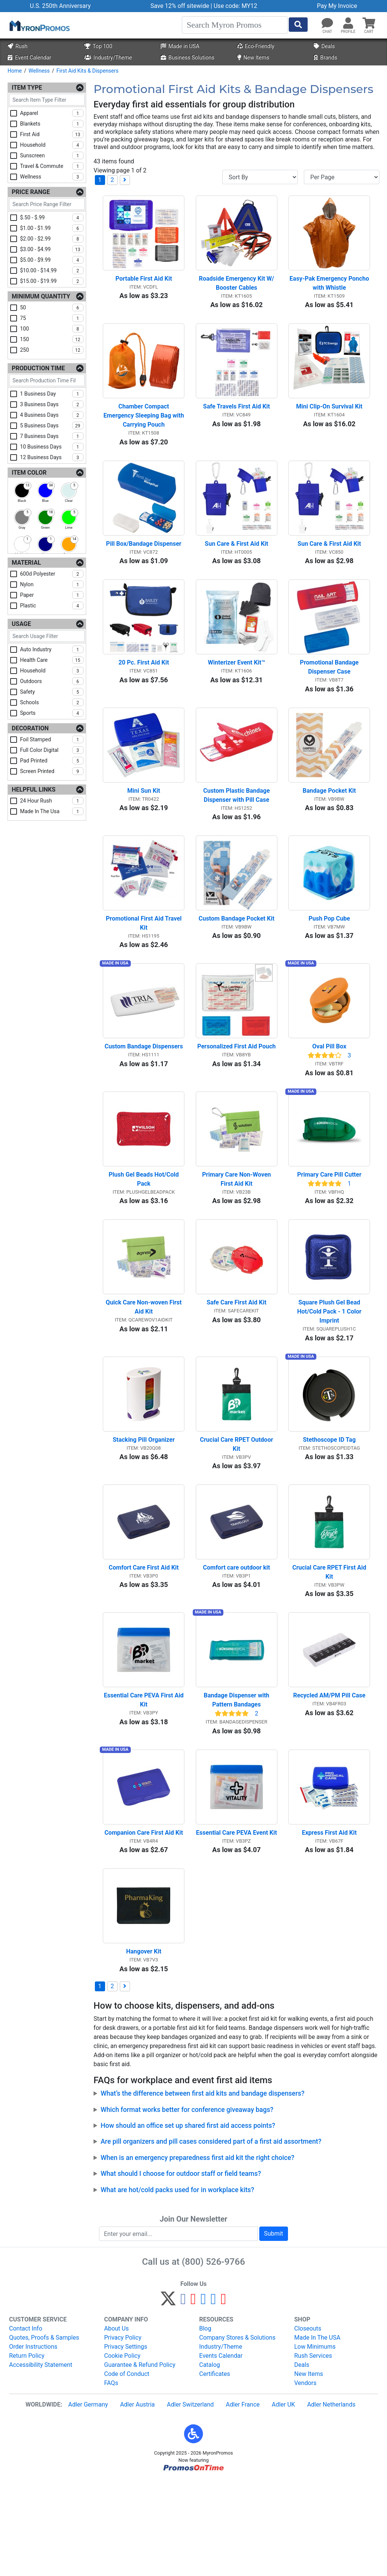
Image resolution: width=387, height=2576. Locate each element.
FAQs (111, 2478)
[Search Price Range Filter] (47, 204)
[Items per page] (341, 177)
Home (15, 71)
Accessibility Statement (40, 2460)
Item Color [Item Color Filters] (29, 472)
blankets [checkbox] (52, 123)
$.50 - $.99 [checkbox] (52, 217)
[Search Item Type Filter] (47, 100)
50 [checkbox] (52, 307)
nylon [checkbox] (52, 584)
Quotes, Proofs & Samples (44, 2433)
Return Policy (26, 2451)
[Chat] (327, 23)
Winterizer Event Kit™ (236, 690)
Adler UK (283, 2500)
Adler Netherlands (331, 2500)
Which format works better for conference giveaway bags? (187, 2205)
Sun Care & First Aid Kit (236, 564)
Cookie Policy (122, 2451)
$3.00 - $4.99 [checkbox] (52, 249)
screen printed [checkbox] (52, 771)
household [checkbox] (52, 145)
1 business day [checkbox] (52, 394)
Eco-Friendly (255, 46)
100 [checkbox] (52, 328)
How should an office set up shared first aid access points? (188, 2221)
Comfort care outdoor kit (236, 1642)
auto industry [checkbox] (52, 649)
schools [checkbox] (52, 702)
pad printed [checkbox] (52, 760)
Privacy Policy (123, 2433)
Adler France (243, 2500)
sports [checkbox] (52, 713)
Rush (17, 46)
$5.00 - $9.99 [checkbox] (52, 260)
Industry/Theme (108, 57)
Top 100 (98, 46)
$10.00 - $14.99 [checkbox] (52, 270)
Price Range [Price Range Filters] (31, 192)
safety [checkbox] (52, 692)
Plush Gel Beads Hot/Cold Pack (144, 1234)
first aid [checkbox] (52, 134)
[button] (348, 23)
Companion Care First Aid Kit (143, 1921)
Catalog (209, 2460)
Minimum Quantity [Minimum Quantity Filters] (41, 296)
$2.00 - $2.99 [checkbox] (52, 238)
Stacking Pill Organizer (144, 1508)
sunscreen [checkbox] (52, 155)
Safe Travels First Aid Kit (236, 420)
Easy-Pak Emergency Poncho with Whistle (329, 290)
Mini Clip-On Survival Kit (329, 420)
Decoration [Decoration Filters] (30, 728)
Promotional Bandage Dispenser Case (330, 694)
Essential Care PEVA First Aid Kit (144, 1782)
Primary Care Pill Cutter (329, 1229)
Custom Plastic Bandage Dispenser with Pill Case (237, 829)
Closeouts (308, 2424)
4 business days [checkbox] (52, 415)
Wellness (39, 71)
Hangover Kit (143, 2047)
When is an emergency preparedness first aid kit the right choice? (197, 2253)
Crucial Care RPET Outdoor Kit (237, 1513)
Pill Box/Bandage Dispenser (143, 564)
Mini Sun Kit (143, 824)
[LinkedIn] (213, 2397)
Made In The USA (317, 2433)
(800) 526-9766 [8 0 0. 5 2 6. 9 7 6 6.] (213, 2357)
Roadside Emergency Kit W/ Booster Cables (237, 290)
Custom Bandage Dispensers (144, 1094)
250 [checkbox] (52, 350)
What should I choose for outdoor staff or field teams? (181, 2269)
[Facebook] (183, 2397)
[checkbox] (21, 490)
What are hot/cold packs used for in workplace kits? (177, 2285)
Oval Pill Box (329, 1094)
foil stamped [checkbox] (52, 739)
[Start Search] (298, 24)
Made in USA (180, 46)
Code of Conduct (127, 2469)
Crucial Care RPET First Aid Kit (330, 1647)
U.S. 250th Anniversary (60, 5)
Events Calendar (221, 2451)
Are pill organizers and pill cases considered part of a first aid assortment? (211, 2237)
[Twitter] (168, 2397)
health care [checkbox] (52, 660)
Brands (325, 57)
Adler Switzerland (190, 2500)
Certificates (214, 2469)
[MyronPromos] (39, 25)
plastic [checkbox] (52, 605)
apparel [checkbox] (52, 113)
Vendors (305, 2478)
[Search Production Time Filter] (47, 380)
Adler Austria (137, 2500)
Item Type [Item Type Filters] (27, 87)
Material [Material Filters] (26, 562)
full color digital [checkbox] (52, 750)
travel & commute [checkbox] (52, 166)
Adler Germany (88, 2500)
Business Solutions (187, 57)
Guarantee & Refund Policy (140, 2460)
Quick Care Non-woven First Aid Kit (144, 1368)
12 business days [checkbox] (52, 457)
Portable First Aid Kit (143, 285)
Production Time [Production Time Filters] (38, 368)
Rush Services (313, 2451)
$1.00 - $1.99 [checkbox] (52, 228)
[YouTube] (223, 2397)
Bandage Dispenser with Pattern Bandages (237, 1782)
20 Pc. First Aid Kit (143, 690)
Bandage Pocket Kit (329, 824)
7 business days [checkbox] (52, 436)
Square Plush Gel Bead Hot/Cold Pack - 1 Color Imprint (330, 1373)
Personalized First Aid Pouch (236, 1094)
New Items (253, 57)
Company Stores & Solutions (237, 2433)
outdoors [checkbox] (52, 681)
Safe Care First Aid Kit (236, 1364)
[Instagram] (203, 2397)
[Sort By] (260, 177)
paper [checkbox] (52, 595)
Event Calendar (29, 57)
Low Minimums (315, 2442)
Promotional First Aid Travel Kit (144, 964)
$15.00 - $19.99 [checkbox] (52, 281)
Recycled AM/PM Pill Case (329, 1777)
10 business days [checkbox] (52, 446)
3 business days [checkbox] (52, 404)
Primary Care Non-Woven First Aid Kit (237, 1234)
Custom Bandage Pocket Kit (236, 959)
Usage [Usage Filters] (21, 623)
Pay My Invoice (337, 5)
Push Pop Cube (329, 959)
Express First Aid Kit (329, 1921)
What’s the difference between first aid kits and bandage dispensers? (202, 2189)
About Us (116, 2424)
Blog (205, 2424)
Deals (324, 46)
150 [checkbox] (52, 339)
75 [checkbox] (52, 318)
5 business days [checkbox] (52, 425)
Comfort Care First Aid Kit (144, 1642)
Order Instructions (33, 2442)
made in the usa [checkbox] (52, 811)
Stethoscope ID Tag (329, 1508)
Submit (273, 2329)
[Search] (235, 25)
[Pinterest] (193, 2397)
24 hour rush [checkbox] (52, 800)
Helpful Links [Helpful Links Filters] (34, 789)
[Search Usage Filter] (47, 636)
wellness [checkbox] (52, 176)
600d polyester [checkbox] (52, 574)
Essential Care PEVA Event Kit (236, 1921)
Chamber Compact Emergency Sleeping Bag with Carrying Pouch (144, 429)
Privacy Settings (125, 2442)
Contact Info (25, 2424)
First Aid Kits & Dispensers (87, 71)
